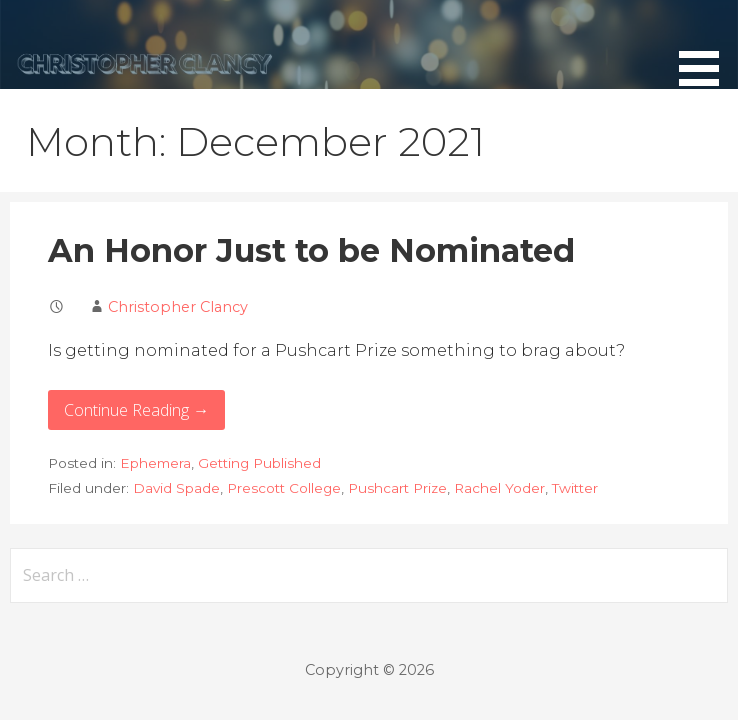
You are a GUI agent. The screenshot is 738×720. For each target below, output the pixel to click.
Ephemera (155, 463)
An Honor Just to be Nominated (311, 250)
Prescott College (284, 488)
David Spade (176, 488)
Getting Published (259, 463)
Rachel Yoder (499, 488)
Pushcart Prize (397, 488)
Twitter (575, 488)
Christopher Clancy (178, 307)
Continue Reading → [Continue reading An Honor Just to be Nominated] (136, 410)
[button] (706, 46)
